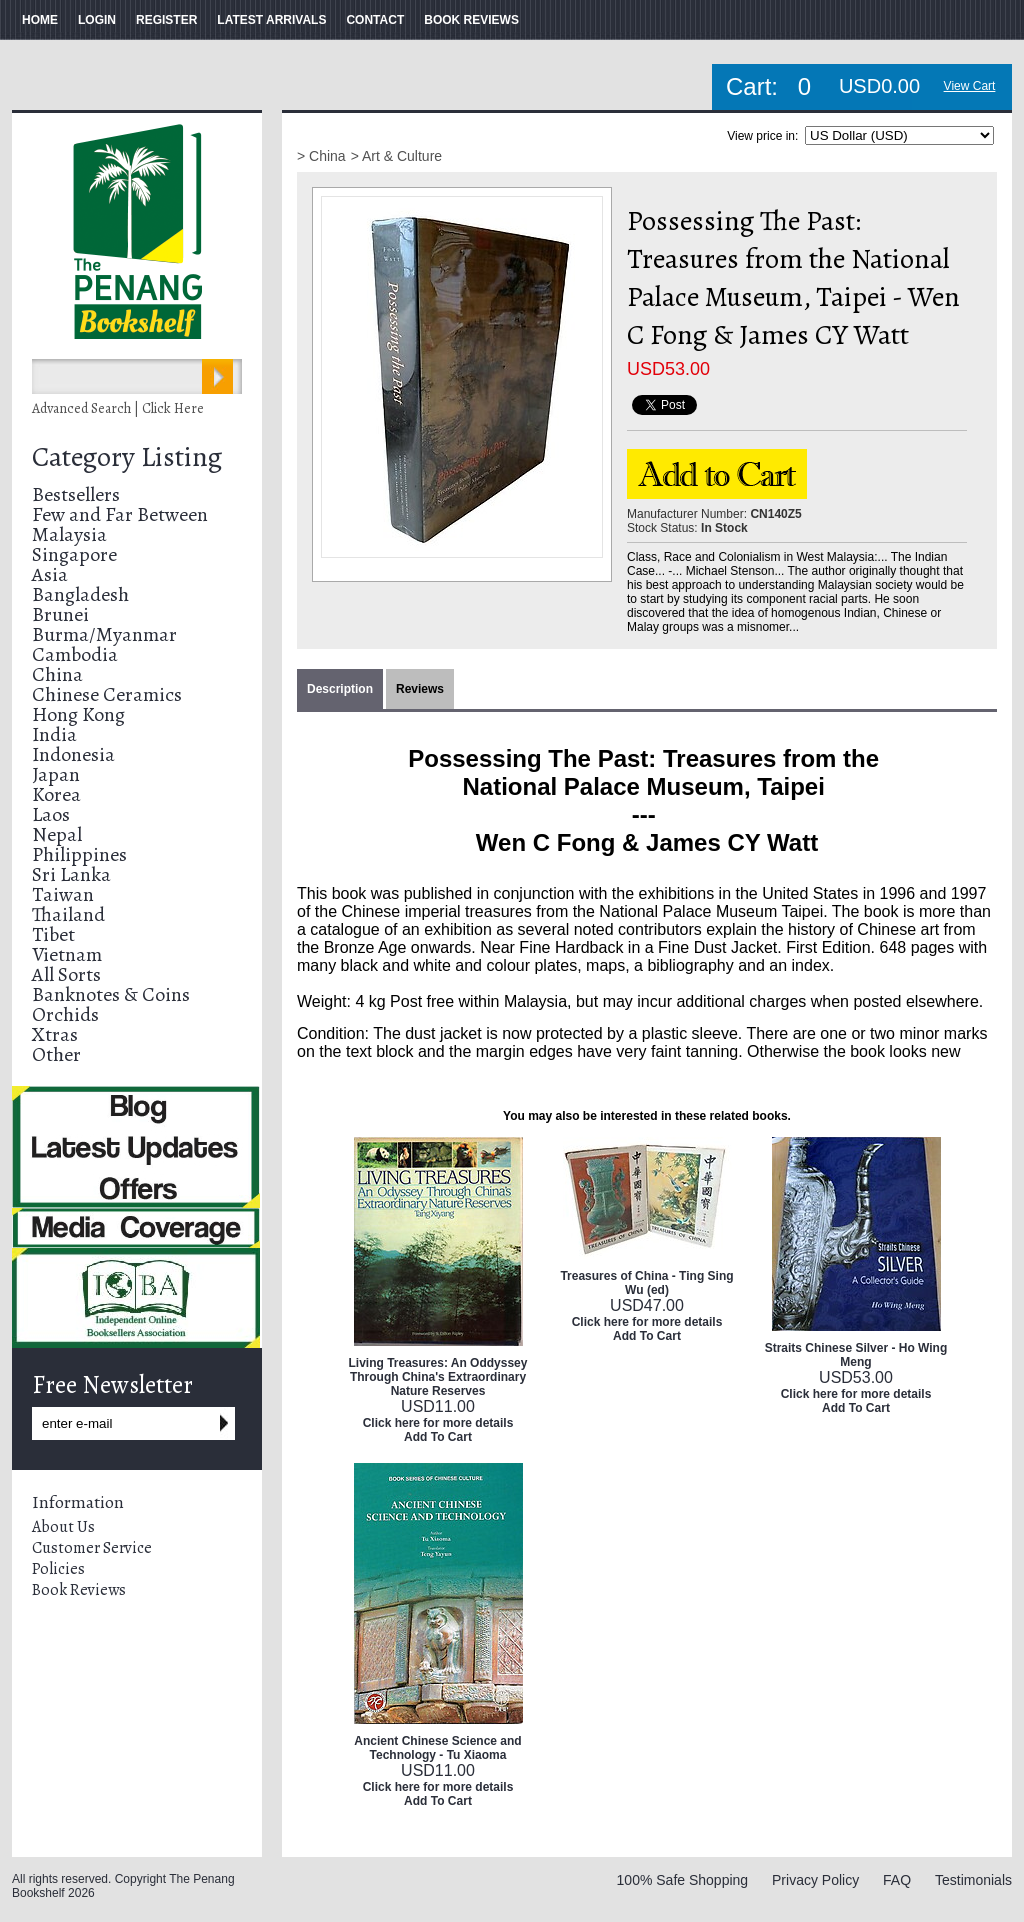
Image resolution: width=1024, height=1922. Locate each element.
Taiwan (63, 894)
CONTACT (375, 20)
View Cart (970, 86)
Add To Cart (438, 1437)
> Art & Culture (396, 156)
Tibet (53, 934)
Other (56, 1054)
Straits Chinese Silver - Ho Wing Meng (856, 1355)
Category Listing (127, 457)
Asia (50, 574)
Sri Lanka (71, 874)
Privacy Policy (815, 1880)
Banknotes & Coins (111, 994)
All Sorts (66, 974)
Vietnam (67, 954)
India (54, 734)
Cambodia (75, 654)
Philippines (79, 854)
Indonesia (73, 754)
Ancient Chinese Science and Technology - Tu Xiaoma (437, 1748)
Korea (56, 794)
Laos (51, 814)
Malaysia (69, 534)
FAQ (897, 1880)
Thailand (68, 914)
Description (340, 689)
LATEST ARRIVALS (271, 20)
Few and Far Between (120, 514)
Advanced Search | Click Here (118, 408)
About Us (63, 1527)
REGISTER (166, 20)
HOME (40, 20)
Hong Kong (78, 714)
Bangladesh (80, 594)
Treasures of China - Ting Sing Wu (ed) (646, 1283)
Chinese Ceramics (107, 694)
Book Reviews (79, 1590)
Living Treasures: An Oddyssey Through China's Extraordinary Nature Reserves (438, 1377)
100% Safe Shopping (683, 1880)
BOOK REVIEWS (471, 20)
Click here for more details (438, 1423)
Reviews (420, 689)
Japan (56, 774)
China (57, 674)
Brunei (60, 614)
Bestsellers (76, 494)
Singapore (74, 554)
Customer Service (92, 1548)
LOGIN (97, 20)
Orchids (65, 1014)
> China (321, 156)
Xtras (55, 1034)
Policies (58, 1569)
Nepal (57, 834)
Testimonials (973, 1880)
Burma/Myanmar (104, 634)
